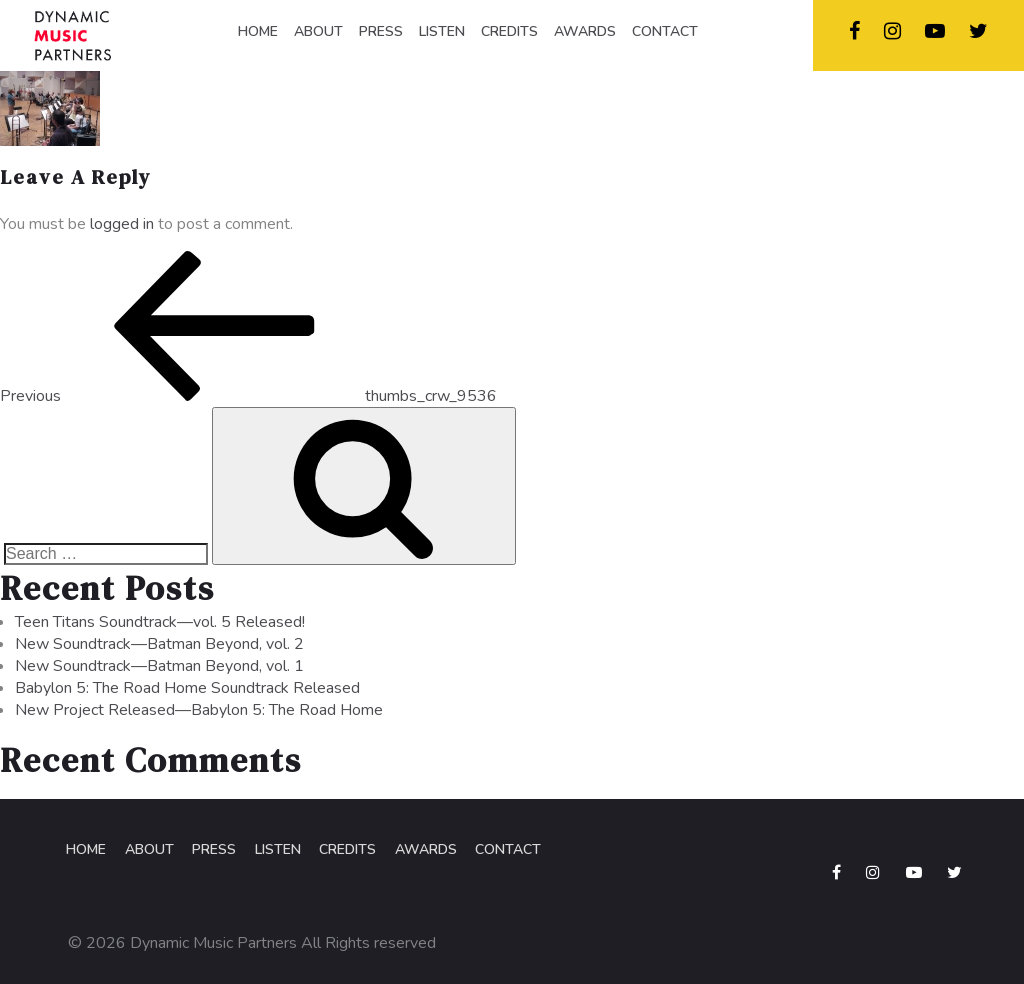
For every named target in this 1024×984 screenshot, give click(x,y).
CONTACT (665, 31)
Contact (504, 851)
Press (212, 851)
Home (85, 851)
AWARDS (585, 31)
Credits (344, 851)
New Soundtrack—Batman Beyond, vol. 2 (159, 646)
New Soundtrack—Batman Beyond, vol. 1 (159, 668)
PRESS (381, 31)
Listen (275, 851)
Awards (422, 851)
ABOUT (318, 31)
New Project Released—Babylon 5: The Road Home (199, 712)
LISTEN (442, 31)
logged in (122, 226)
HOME (258, 31)
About (147, 851)
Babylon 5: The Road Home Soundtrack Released (187, 690)
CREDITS (509, 31)
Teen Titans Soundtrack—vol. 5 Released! (160, 624)
